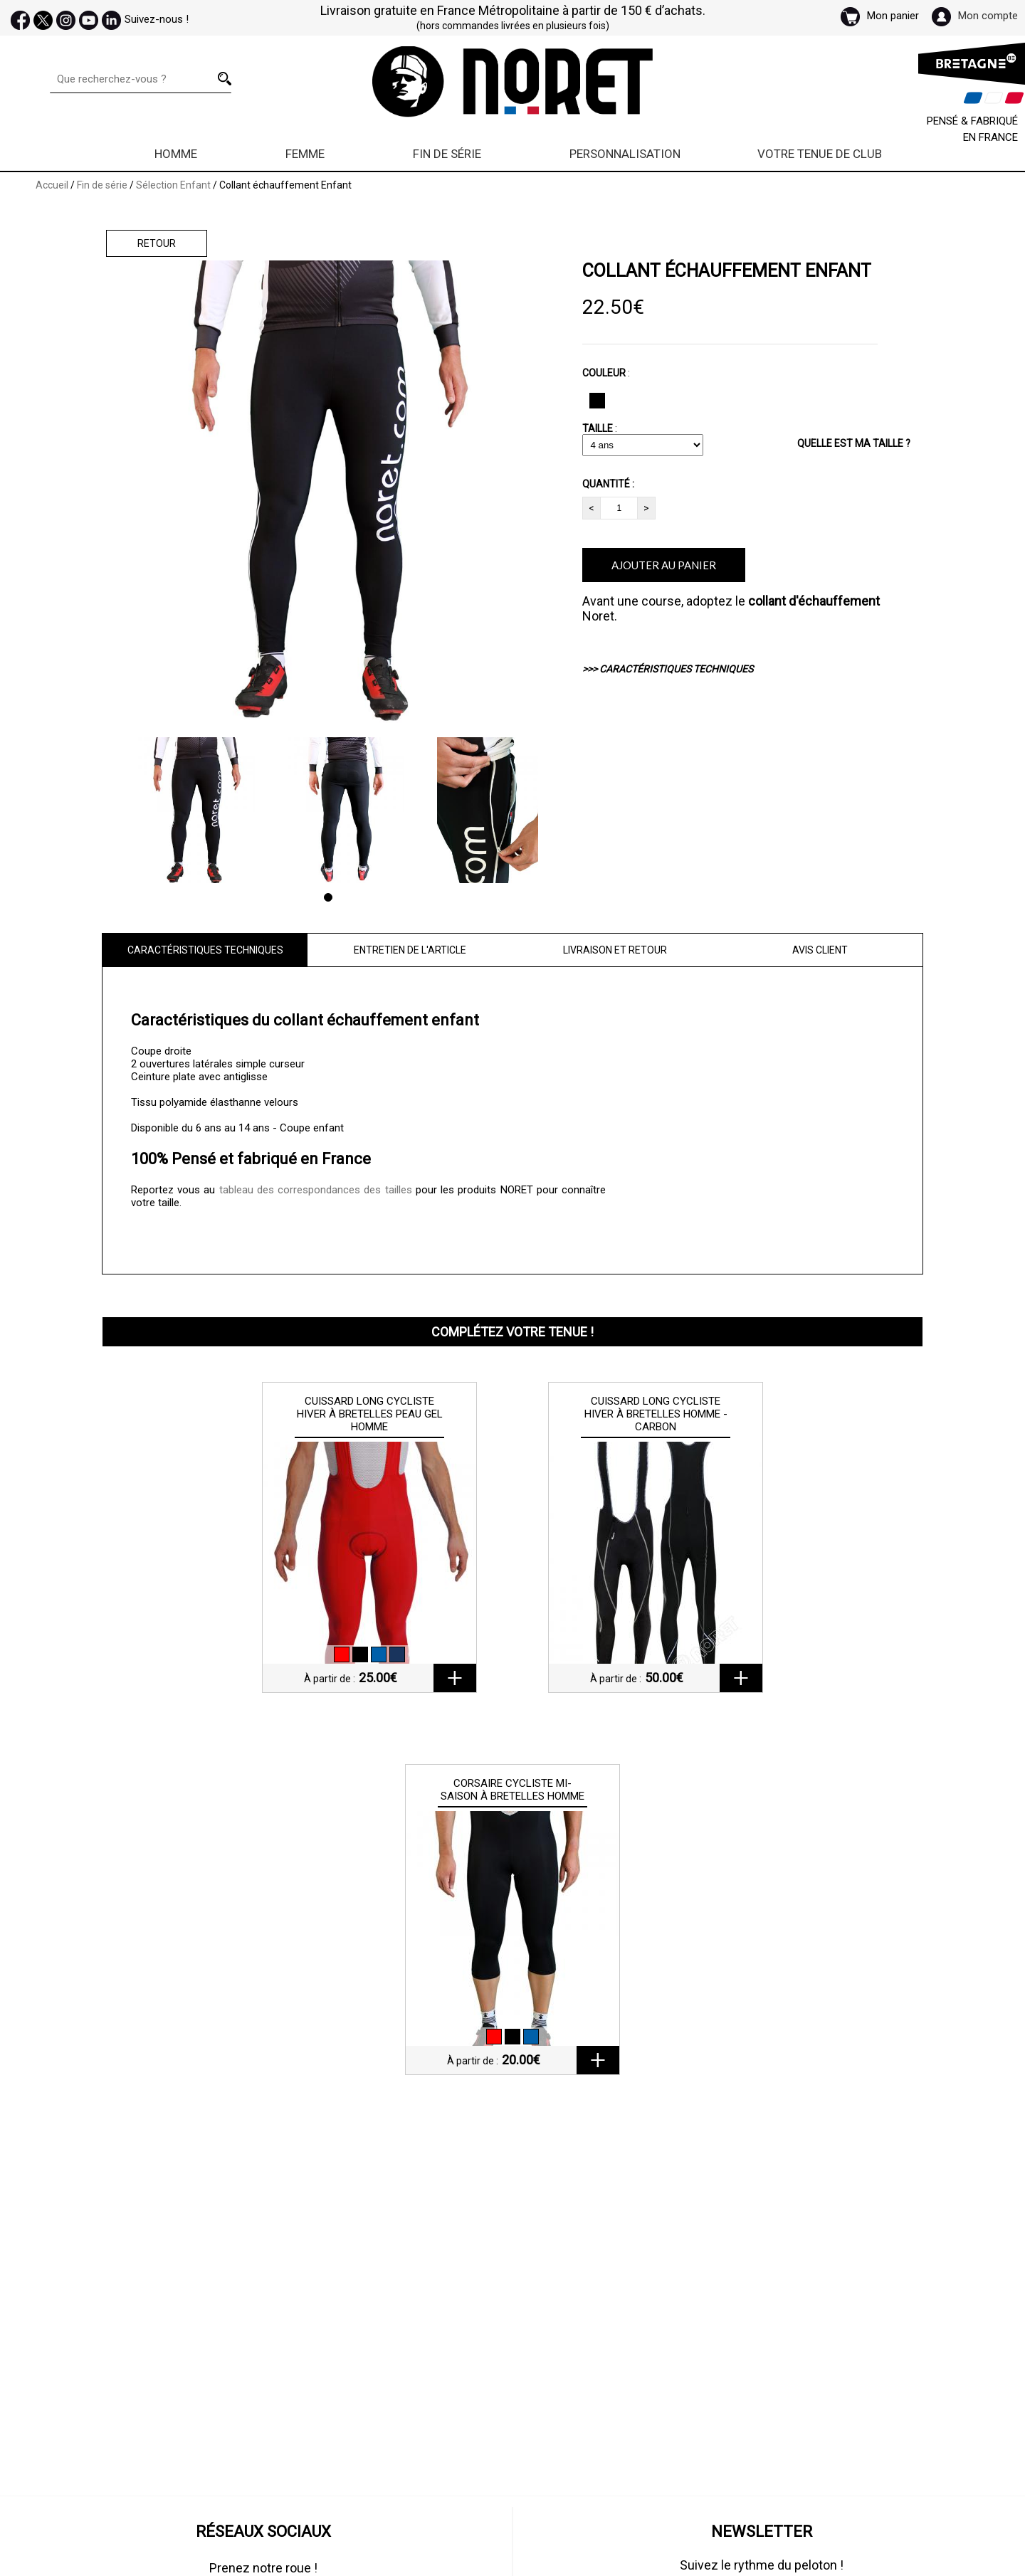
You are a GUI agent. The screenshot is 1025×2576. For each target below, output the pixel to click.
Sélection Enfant (173, 185)
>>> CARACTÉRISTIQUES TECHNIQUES (667, 669)
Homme (175, 154)
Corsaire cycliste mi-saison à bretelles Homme (512, 1789)
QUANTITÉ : (608, 484)
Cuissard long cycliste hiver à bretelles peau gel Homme (370, 1414)
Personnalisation (624, 154)
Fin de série (447, 154)
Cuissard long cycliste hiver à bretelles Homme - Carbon (655, 1414)
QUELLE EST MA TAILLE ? (853, 443)
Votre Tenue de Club (819, 154)
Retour (156, 243)
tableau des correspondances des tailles (315, 1189)
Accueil (52, 185)
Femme (305, 154)
